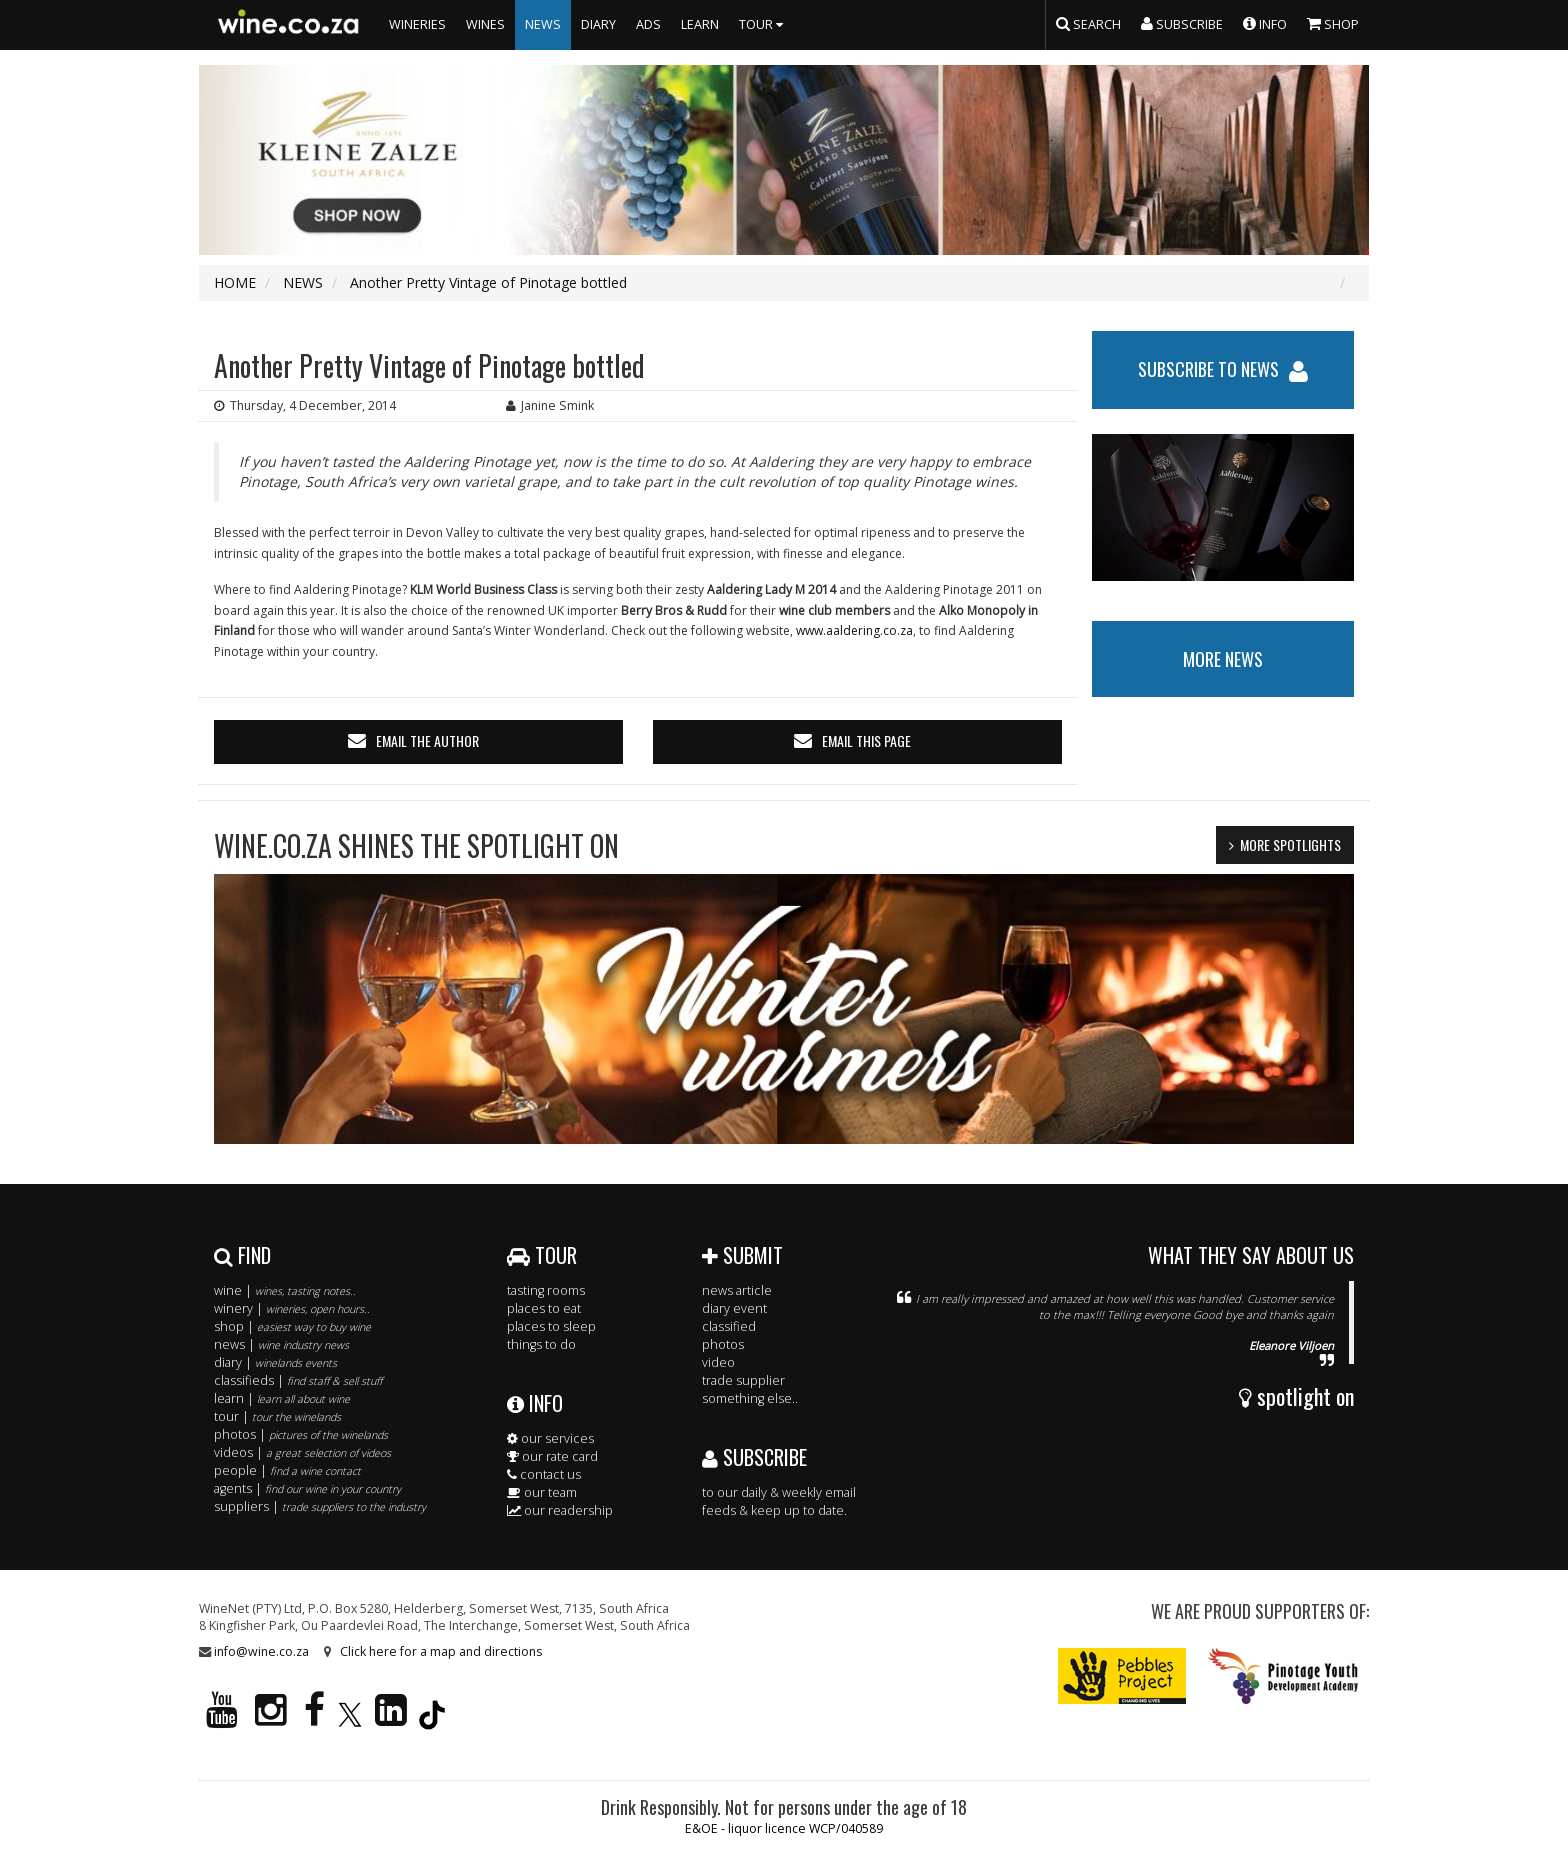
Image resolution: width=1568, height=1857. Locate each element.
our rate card (552, 1456)
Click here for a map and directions (441, 1651)
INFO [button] (1265, 23)
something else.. (750, 1398)
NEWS (543, 24)
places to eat (544, 1308)
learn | (282, 1398)
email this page (866, 740)
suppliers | (320, 1506)
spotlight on (1296, 1396)
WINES (485, 24)
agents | (307, 1488)
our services (550, 1438)
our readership (560, 1510)
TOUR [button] (763, 24)
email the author (427, 740)
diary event (734, 1308)
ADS (648, 24)
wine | (285, 1290)
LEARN (700, 24)
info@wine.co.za (261, 1651)
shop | (292, 1326)
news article (737, 1290)
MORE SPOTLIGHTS (1290, 844)
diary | (275, 1362)
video (718, 1362)
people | (287, 1470)
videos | (302, 1452)
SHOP (1333, 23)
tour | (277, 1416)
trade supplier (743, 1380)
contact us (544, 1474)
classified (729, 1326)
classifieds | (298, 1380)
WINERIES (417, 24)
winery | (292, 1308)
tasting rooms (546, 1290)
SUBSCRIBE (754, 1457)
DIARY (598, 24)
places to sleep (551, 1326)
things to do (541, 1344)
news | (281, 1344)
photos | (301, 1434)
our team (542, 1492)
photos (723, 1344)
